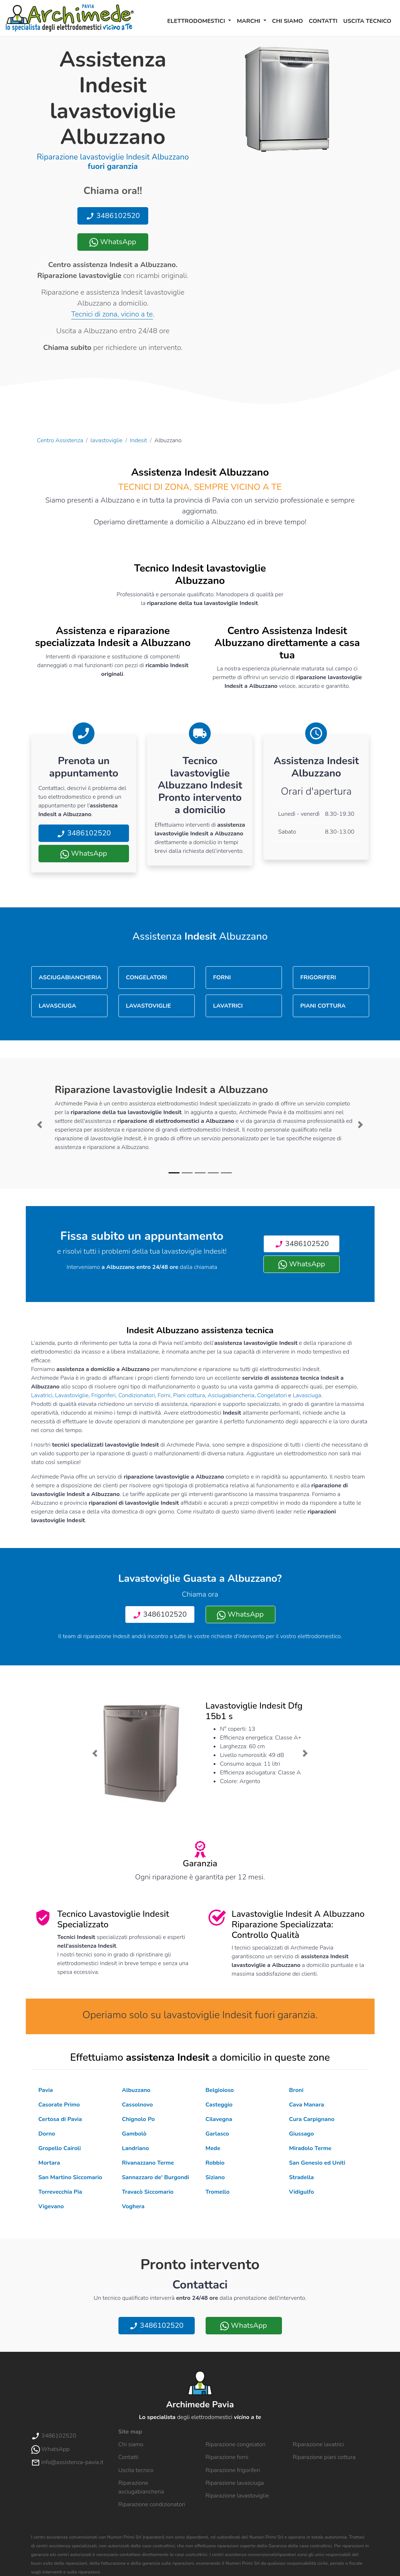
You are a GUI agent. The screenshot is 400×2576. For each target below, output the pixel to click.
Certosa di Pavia (60, 2119)
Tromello (218, 2192)
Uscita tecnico (367, 21)
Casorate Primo (59, 2105)
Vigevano (51, 2206)
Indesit (138, 440)
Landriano (135, 2148)
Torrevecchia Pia (60, 2192)
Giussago (301, 2134)
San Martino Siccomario (70, 2177)
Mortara (49, 2163)
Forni (164, 1395)
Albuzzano (136, 2090)
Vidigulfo (301, 2192)
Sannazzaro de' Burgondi (155, 2177)
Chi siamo (287, 21)
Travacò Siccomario (148, 2192)
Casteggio (219, 2105)
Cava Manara (306, 2105)
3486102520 (113, 216)
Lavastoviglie (72, 1395)
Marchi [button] (249, 21)
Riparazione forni (227, 2457)
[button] (39, 1125)
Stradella (301, 2177)
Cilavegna (219, 2119)
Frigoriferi (103, 1395)
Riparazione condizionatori (151, 2504)
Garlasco (217, 2134)
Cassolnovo (137, 2105)
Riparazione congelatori (236, 2444)
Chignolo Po (138, 2119)
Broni (296, 2090)
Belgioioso (220, 2090)
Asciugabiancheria (231, 1395)
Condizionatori (136, 1395)
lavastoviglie (106, 440)
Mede (213, 2148)
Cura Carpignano (312, 2119)
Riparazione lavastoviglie (237, 2496)
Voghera (133, 2206)
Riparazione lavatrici (318, 2444)
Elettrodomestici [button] (197, 21)
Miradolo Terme (310, 2148)
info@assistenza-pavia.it (67, 2462)
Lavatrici (41, 1395)
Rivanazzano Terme (148, 2163)
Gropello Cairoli (60, 2148)
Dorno (47, 2134)
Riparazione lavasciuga (235, 2483)
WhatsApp (112, 242)
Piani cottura (189, 1395)
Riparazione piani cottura (324, 2457)
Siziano (215, 2177)
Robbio (215, 2163)
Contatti (323, 21)
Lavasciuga (307, 1395)
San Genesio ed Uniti (317, 2163)
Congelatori (272, 1395)
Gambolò (134, 2134)
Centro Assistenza (60, 440)
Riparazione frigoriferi (233, 2470)
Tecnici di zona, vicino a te (112, 314)
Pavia (46, 2090)
